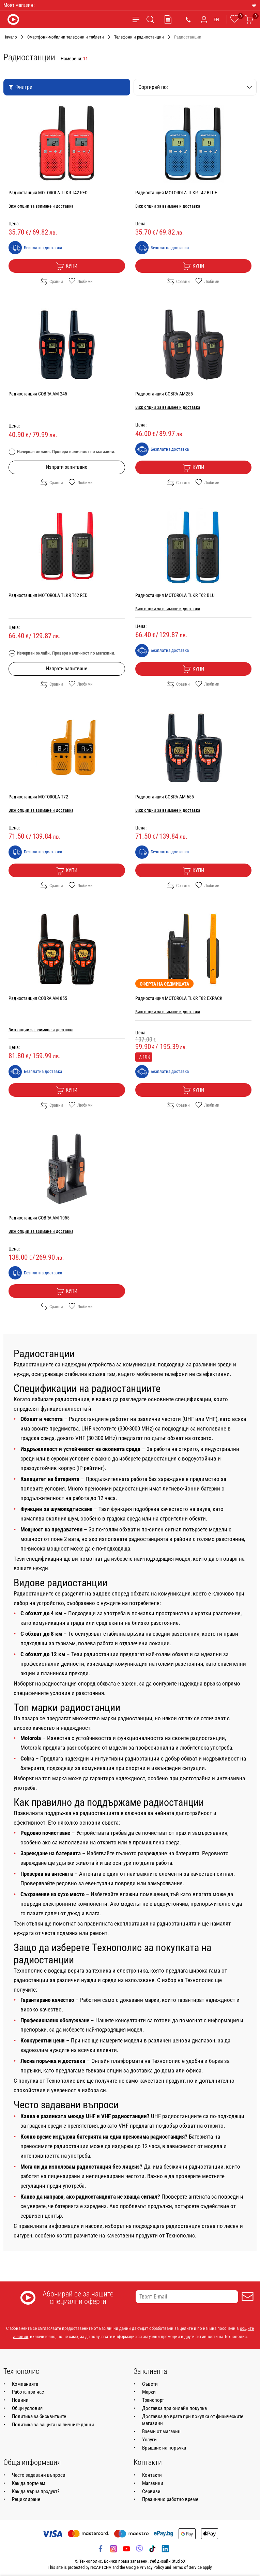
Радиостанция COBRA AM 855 (38, 998)
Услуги (149, 2440)
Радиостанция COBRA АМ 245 (38, 393)
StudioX (178, 2561)
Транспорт (153, 2400)
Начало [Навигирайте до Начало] (10, 37)
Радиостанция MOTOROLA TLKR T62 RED (48, 595)
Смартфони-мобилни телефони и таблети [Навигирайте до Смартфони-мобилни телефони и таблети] (65, 37)
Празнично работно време (170, 2499)
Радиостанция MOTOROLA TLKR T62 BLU (175, 595)
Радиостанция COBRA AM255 (164, 393)
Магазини (152, 2483)
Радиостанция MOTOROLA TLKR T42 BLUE (176, 192)
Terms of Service (187, 2567)
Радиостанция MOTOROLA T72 (38, 796)
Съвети (150, 2384)
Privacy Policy (152, 2567)
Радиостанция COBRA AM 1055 (39, 1217)
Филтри (20, 87)
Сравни (52, 281)
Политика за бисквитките (39, 2416)
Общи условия (27, 2408)
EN (216, 19)
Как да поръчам (28, 2483)
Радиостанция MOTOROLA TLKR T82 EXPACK (179, 998)
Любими (80, 281)
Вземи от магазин (161, 2431)
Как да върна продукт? (35, 2491)
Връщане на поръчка (164, 2448)
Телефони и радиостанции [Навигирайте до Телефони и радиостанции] (139, 37)
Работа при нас (28, 2392)
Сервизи (151, 2491)
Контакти (152, 2475)
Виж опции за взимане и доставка (41, 206)
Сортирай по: (195, 87)
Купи (66, 266)
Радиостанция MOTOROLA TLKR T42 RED (48, 192)
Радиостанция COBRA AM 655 (164, 796)
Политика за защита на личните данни (53, 2425)
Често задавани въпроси (38, 2475)
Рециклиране (26, 2499)
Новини (20, 2400)
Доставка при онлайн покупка (174, 2408)
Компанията (25, 2384)
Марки (149, 2392)
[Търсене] (150, 19)
